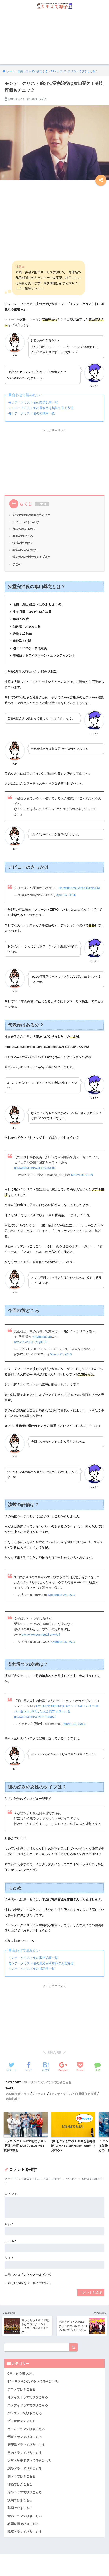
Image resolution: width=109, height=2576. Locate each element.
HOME (54, 2561)
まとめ (16, 564)
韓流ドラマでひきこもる (24, 2531)
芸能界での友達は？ (25, 550)
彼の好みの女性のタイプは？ (31, 557)
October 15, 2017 (63, 1641)
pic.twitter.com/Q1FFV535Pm (34, 1168)
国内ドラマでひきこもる (24, 2453)
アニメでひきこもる (21, 2389)
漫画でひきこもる (19, 2500)
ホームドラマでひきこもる (26, 2429)
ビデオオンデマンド (21, 2421)
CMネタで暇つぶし (20, 2373)
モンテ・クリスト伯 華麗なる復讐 (73, 2093)
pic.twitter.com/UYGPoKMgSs (34, 1716)
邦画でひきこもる (19, 2508)
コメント (11, 2193)
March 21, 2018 (61, 1354)
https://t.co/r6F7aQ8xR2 (30, 1342)
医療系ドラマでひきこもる (26, 2444)
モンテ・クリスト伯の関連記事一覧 (33, 402)
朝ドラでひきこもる (21, 2476)
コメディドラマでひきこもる (27, 2405)
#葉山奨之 (43, 1706)
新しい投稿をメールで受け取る (29, 2283)
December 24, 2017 (61, 1595)
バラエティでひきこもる (24, 2413)
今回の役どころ (22, 536)
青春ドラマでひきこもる (24, 2516)
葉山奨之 (14, 2099)
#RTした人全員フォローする (51, 1711)
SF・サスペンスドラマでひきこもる (47, 2082)
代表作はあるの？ (24, 528)
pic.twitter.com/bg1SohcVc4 (41, 1634)
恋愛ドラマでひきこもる (24, 2468)
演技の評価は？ (22, 543)
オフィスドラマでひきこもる (27, 2397)
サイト (9, 2257)
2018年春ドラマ (18, 2093)
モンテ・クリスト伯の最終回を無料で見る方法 (41, 408)
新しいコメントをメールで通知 (29, 2274)
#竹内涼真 (58, 1706)
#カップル (73, 1706)
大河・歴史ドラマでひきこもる (29, 2460)
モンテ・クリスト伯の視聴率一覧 (31, 413)
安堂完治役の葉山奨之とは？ (31, 515)
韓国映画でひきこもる (23, 2524)
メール (10, 2241)
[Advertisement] (54, 38)
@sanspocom (42, 1336)
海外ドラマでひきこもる (24, 2492)
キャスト (40, 2093)
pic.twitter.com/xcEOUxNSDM (79, 888)
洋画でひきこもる (19, 2484)
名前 (9, 2224)
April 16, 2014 (66, 895)
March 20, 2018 (82, 1175)
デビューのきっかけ (25, 522)
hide (42, 504)
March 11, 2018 (74, 1724)
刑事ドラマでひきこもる (24, 2437)
